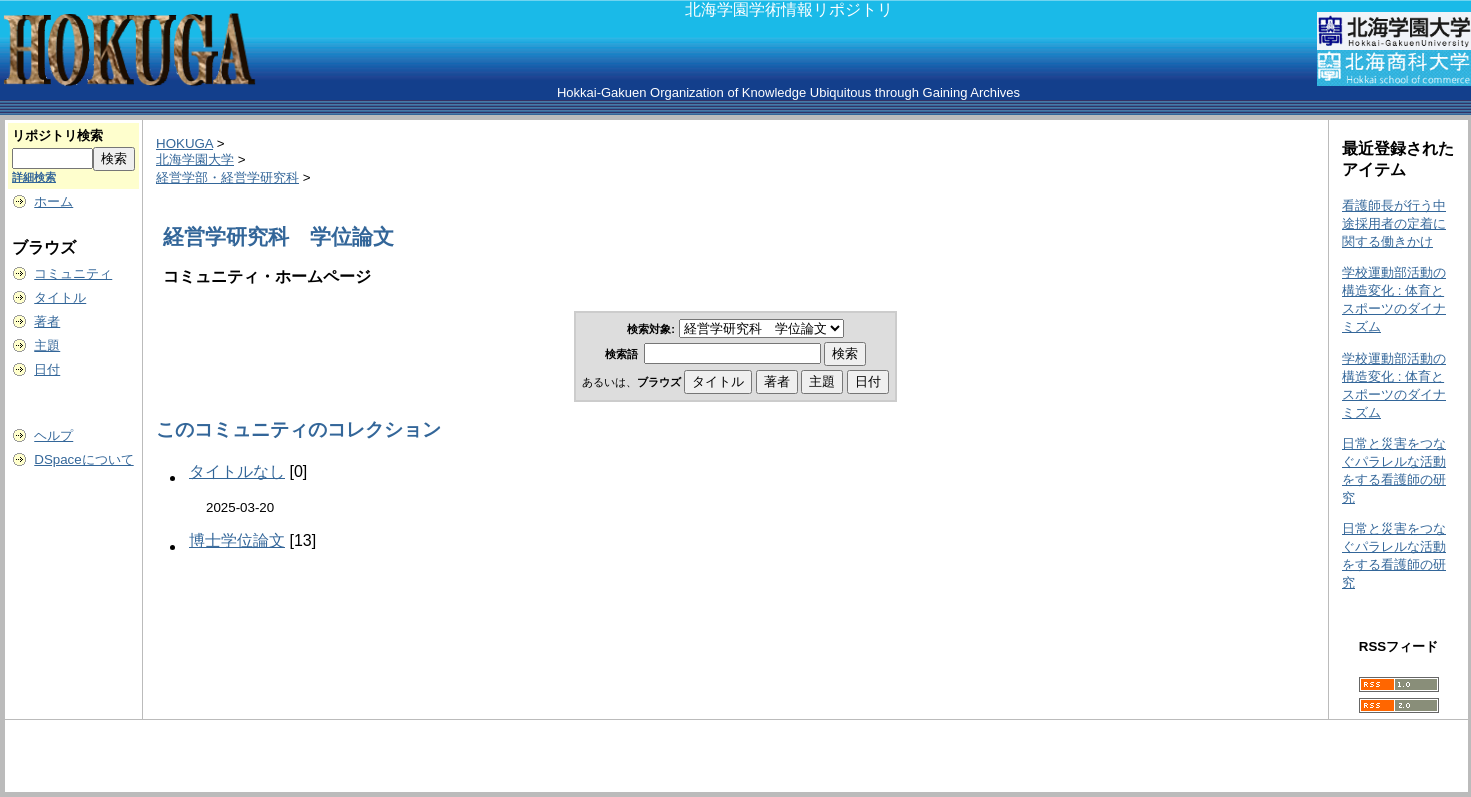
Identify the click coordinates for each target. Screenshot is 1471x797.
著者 (47, 321)
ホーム (53, 201)
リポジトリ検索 (57, 135)
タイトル (60, 297)
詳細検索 (34, 177)
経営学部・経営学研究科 (227, 177)
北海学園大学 (195, 159)
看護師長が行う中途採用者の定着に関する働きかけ (1394, 223)
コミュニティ (73, 273)
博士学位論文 (237, 540)
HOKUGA (184, 143)
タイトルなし (237, 471)
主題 (47, 345)
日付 (47, 369)
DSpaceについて (83, 459)
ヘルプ (53, 435)
